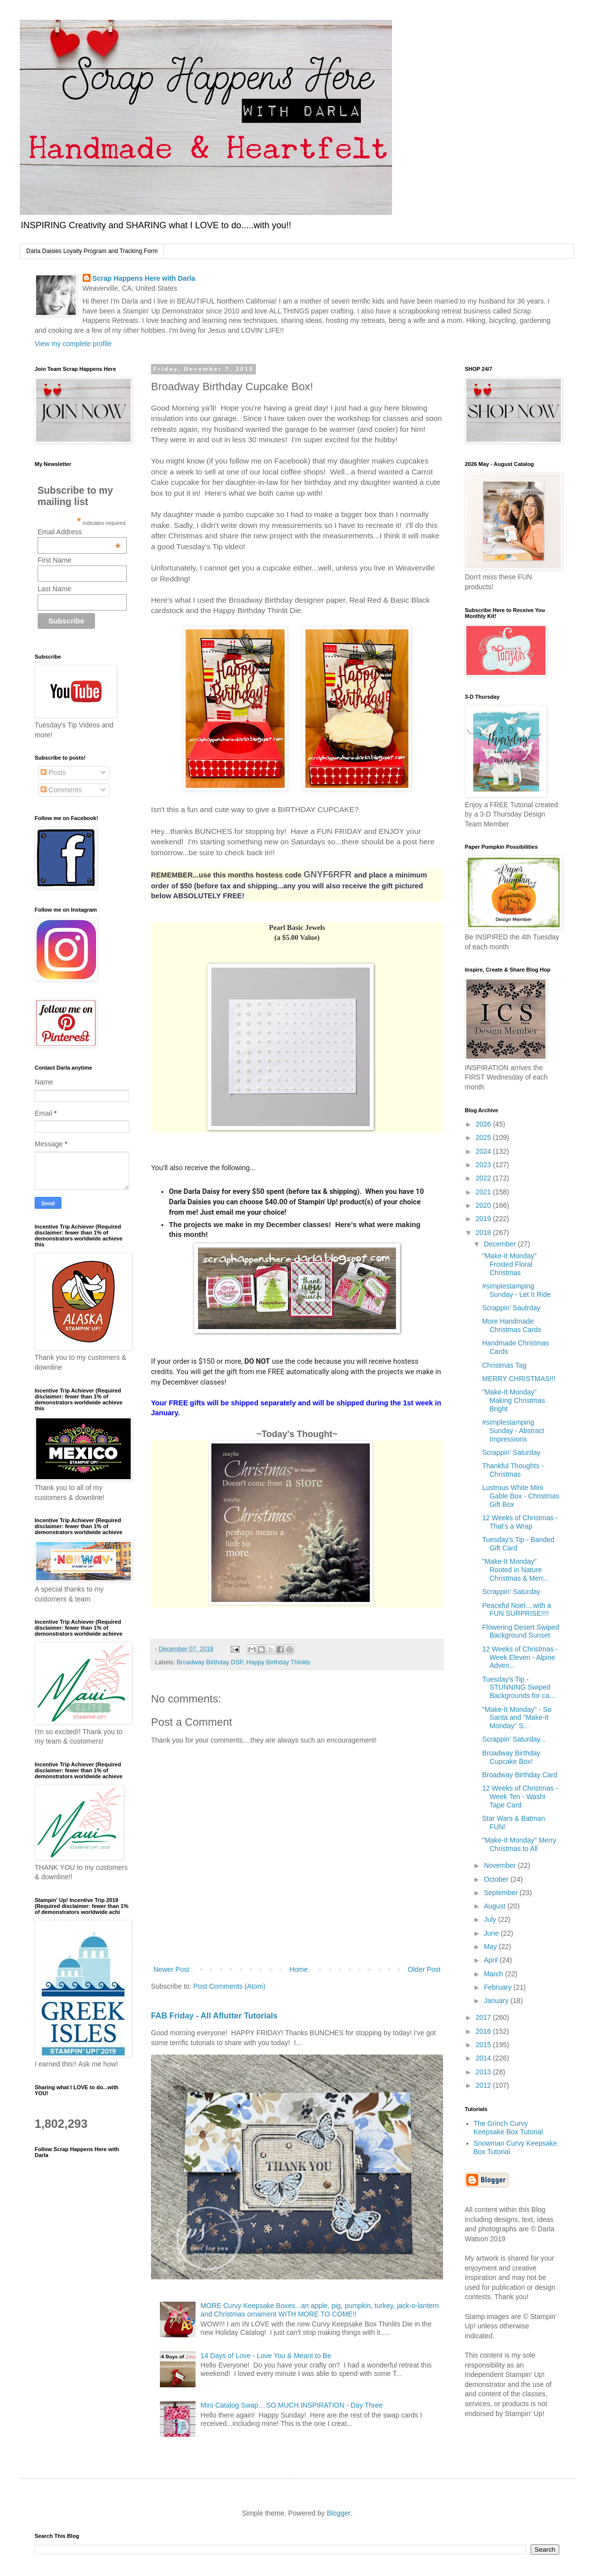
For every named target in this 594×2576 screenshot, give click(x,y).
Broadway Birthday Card (519, 1775)
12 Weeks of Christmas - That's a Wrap (520, 1522)
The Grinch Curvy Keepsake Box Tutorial (508, 2127)
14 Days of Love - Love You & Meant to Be (265, 2356)
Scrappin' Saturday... (513, 1739)
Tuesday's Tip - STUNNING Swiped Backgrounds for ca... (518, 1687)
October (497, 1879)
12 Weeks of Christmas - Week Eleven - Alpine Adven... (520, 1657)
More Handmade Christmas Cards (511, 1325)
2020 (484, 1205)
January (497, 2001)
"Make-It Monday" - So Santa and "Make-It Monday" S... (516, 1717)
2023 (484, 1165)
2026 (484, 1124)
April (491, 1960)
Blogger (338, 2513)
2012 (484, 2085)
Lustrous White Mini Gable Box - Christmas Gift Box (520, 1496)
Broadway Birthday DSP (210, 1662)
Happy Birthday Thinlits (278, 1662)
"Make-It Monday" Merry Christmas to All (519, 1844)
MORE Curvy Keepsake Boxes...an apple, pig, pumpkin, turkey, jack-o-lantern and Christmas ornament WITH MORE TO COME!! (319, 2310)
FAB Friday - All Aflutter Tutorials (214, 2015)
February (498, 1987)
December (500, 1244)
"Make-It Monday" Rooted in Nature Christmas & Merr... (515, 1569)
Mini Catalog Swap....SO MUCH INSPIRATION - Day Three (291, 2405)
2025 (484, 1137)
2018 (484, 1232)
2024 (484, 1151)
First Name (54, 560)
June (492, 1933)
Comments (61, 790)
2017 (484, 2017)
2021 (484, 1192)
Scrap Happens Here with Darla (144, 278)
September (501, 1893)
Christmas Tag (504, 1365)
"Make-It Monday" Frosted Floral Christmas (509, 1264)
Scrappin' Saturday (511, 1452)
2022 (484, 1178)
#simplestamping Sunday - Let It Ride (516, 1290)
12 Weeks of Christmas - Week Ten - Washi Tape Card (520, 1796)
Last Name (54, 589)
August (495, 1906)
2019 (484, 1219)
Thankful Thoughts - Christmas (513, 1470)
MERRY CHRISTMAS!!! (518, 1379)
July (491, 1919)
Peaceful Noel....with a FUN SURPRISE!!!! (516, 1609)
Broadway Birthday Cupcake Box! (511, 1757)
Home (298, 1969)
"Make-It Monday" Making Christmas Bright (513, 1400)
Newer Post (171, 1969)
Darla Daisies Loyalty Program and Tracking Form (91, 251)
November (500, 1865)
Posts (53, 772)
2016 (484, 2031)
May (491, 1947)
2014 (484, 2058)
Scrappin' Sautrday (511, 1308)
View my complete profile (73, 344)
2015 (484, 2045)
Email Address (79, 532)
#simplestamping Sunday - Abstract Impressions (513, 1430)
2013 (484, 2072)
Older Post (424, 1969)
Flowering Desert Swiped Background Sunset (520, 1631)
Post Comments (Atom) (229, 1986)
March (494, 1974)
